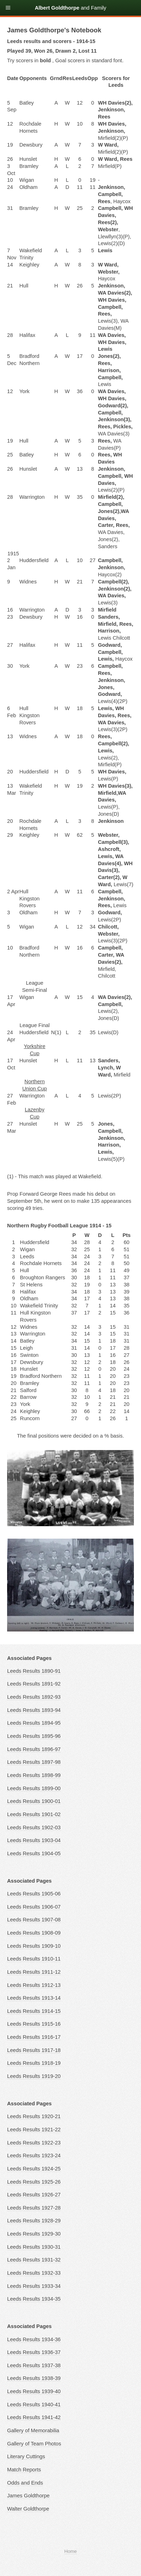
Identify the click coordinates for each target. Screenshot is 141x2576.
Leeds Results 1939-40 (34, 2391)
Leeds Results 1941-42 (34, 2417)
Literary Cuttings (26, 2456)
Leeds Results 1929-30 (34, 2234)
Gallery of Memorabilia (33, 2430)
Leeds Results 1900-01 (34, 1801)
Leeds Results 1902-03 (34, 1827)
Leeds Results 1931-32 (34, 2260)
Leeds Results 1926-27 (34, 2194)
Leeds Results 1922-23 (34, 2143)
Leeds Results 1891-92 (34, 1684)
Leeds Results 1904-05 (34, 1853)
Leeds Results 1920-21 (34, 2116)
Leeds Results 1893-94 (34, 1710)
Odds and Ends (25, 2483)
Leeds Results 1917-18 (34, 2050)
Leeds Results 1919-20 (34, 2076)
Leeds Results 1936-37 (34, 2352)
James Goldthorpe (28, 2495)
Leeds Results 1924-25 (34, 2169)
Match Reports (24, 2469)
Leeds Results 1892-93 (34, 1697)
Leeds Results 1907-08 (34, 1919)
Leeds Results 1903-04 (34, 1840)
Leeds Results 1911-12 (34, 1972)
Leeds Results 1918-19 (34, 2063)
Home (70, 2551)
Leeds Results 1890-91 (34, 1671)
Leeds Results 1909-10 (34, 1946)
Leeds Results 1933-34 (34, 2286)
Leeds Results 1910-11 (34, 1959)
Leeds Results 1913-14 (34, 1998)
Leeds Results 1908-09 (34, 1933)
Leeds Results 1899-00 (34, 1788)
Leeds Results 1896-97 (34, 1749)
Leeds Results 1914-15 (34, 2011)
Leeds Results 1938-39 (34, 2378)
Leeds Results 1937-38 (34, 2365)
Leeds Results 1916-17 (34, 2037)
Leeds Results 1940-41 (34, 2404)
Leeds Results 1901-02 (34, 1814)
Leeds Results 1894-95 (34, 1723)
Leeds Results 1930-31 (34, 2247)
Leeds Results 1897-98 (34, 1762)
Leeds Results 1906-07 (34, 1907)
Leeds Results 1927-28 (34, 2208)
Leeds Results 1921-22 (34, 2129)
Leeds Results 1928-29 (34, 2220)
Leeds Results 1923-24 (34, 2155)
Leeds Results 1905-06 (34, 1894)
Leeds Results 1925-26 (34, 2182)
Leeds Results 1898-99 (34, 1775)
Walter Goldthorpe (28, 2509)
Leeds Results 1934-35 (34, 2299)
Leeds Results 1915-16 (34, 2024)
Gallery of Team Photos (34, 2444)
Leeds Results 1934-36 (34, 2339)
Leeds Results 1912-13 (34, 1985)
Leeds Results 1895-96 (34, 1736)
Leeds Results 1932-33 (34, 2273)
